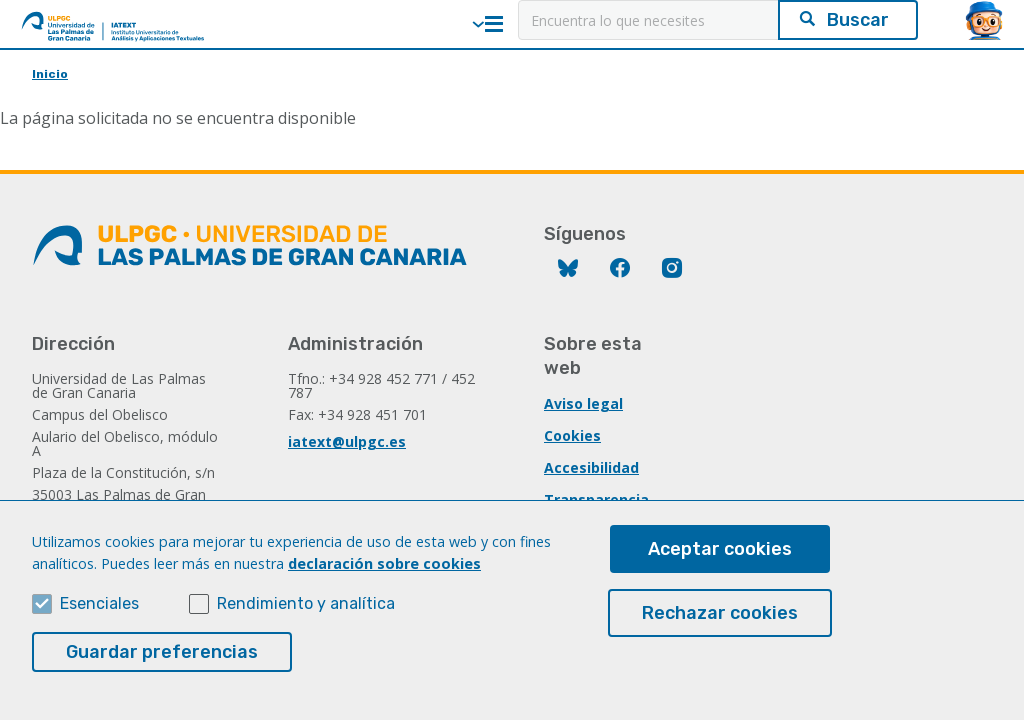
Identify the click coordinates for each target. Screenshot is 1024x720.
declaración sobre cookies (384, 586)
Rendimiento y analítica (306, 626)
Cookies (572, 435)
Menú (494, 24)
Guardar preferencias (162, 675)
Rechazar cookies (720, 636)
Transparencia (596, 499)
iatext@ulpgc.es (347, 441)
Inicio (50, 74)
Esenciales (99, 626)
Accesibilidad (591, 467)
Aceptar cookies (720, 572)
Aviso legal (583, 403)
